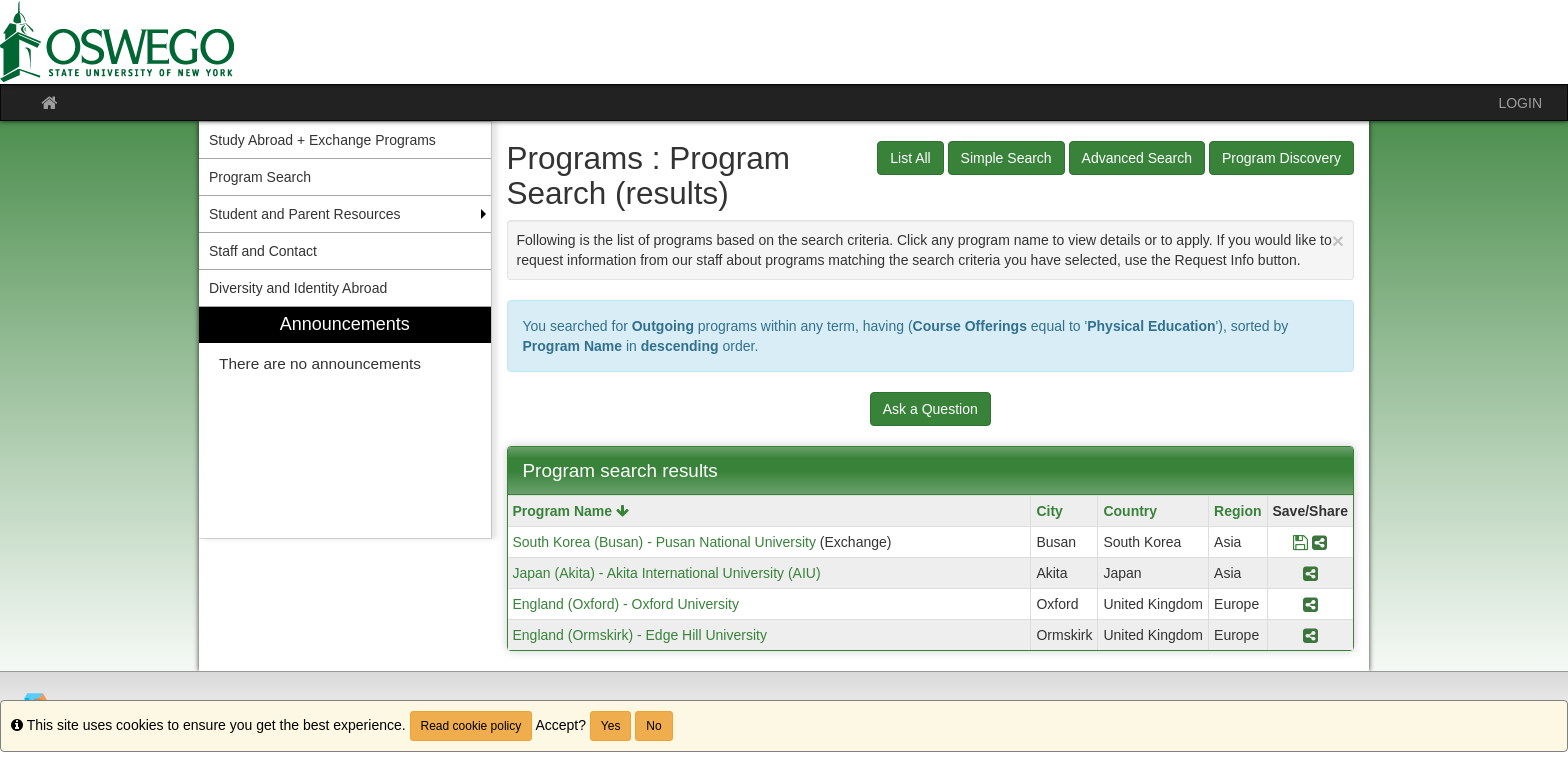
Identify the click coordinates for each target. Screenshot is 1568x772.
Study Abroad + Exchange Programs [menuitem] (322, 140)
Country (1130, 511)
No (653, 726)
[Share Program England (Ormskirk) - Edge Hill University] (1310, 635)
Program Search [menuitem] (260, 177)
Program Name (571, 511)
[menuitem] (345, 422)
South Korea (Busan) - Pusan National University (664, 542)
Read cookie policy (471, 726)
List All (910, 158)
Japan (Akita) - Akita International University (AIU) (667, 573)
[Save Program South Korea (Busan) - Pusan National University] (1300, 542)
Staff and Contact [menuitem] (263, 251)
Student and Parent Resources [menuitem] (304, 214)
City (1049, 511)
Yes (611, 726)
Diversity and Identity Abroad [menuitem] (298, 288)
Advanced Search (1137, 158)
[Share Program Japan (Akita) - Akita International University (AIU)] (1310, 573)
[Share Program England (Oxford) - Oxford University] (1310, 604)
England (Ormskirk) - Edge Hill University (640, 635)
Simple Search (1006, 158)
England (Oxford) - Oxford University (626, 604)
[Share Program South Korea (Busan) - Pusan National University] (1319, 542)
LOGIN (1520, 103)
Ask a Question (930, 409)
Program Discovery (1281, 158)
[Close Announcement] (1338, 240)
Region (1237, 511)
